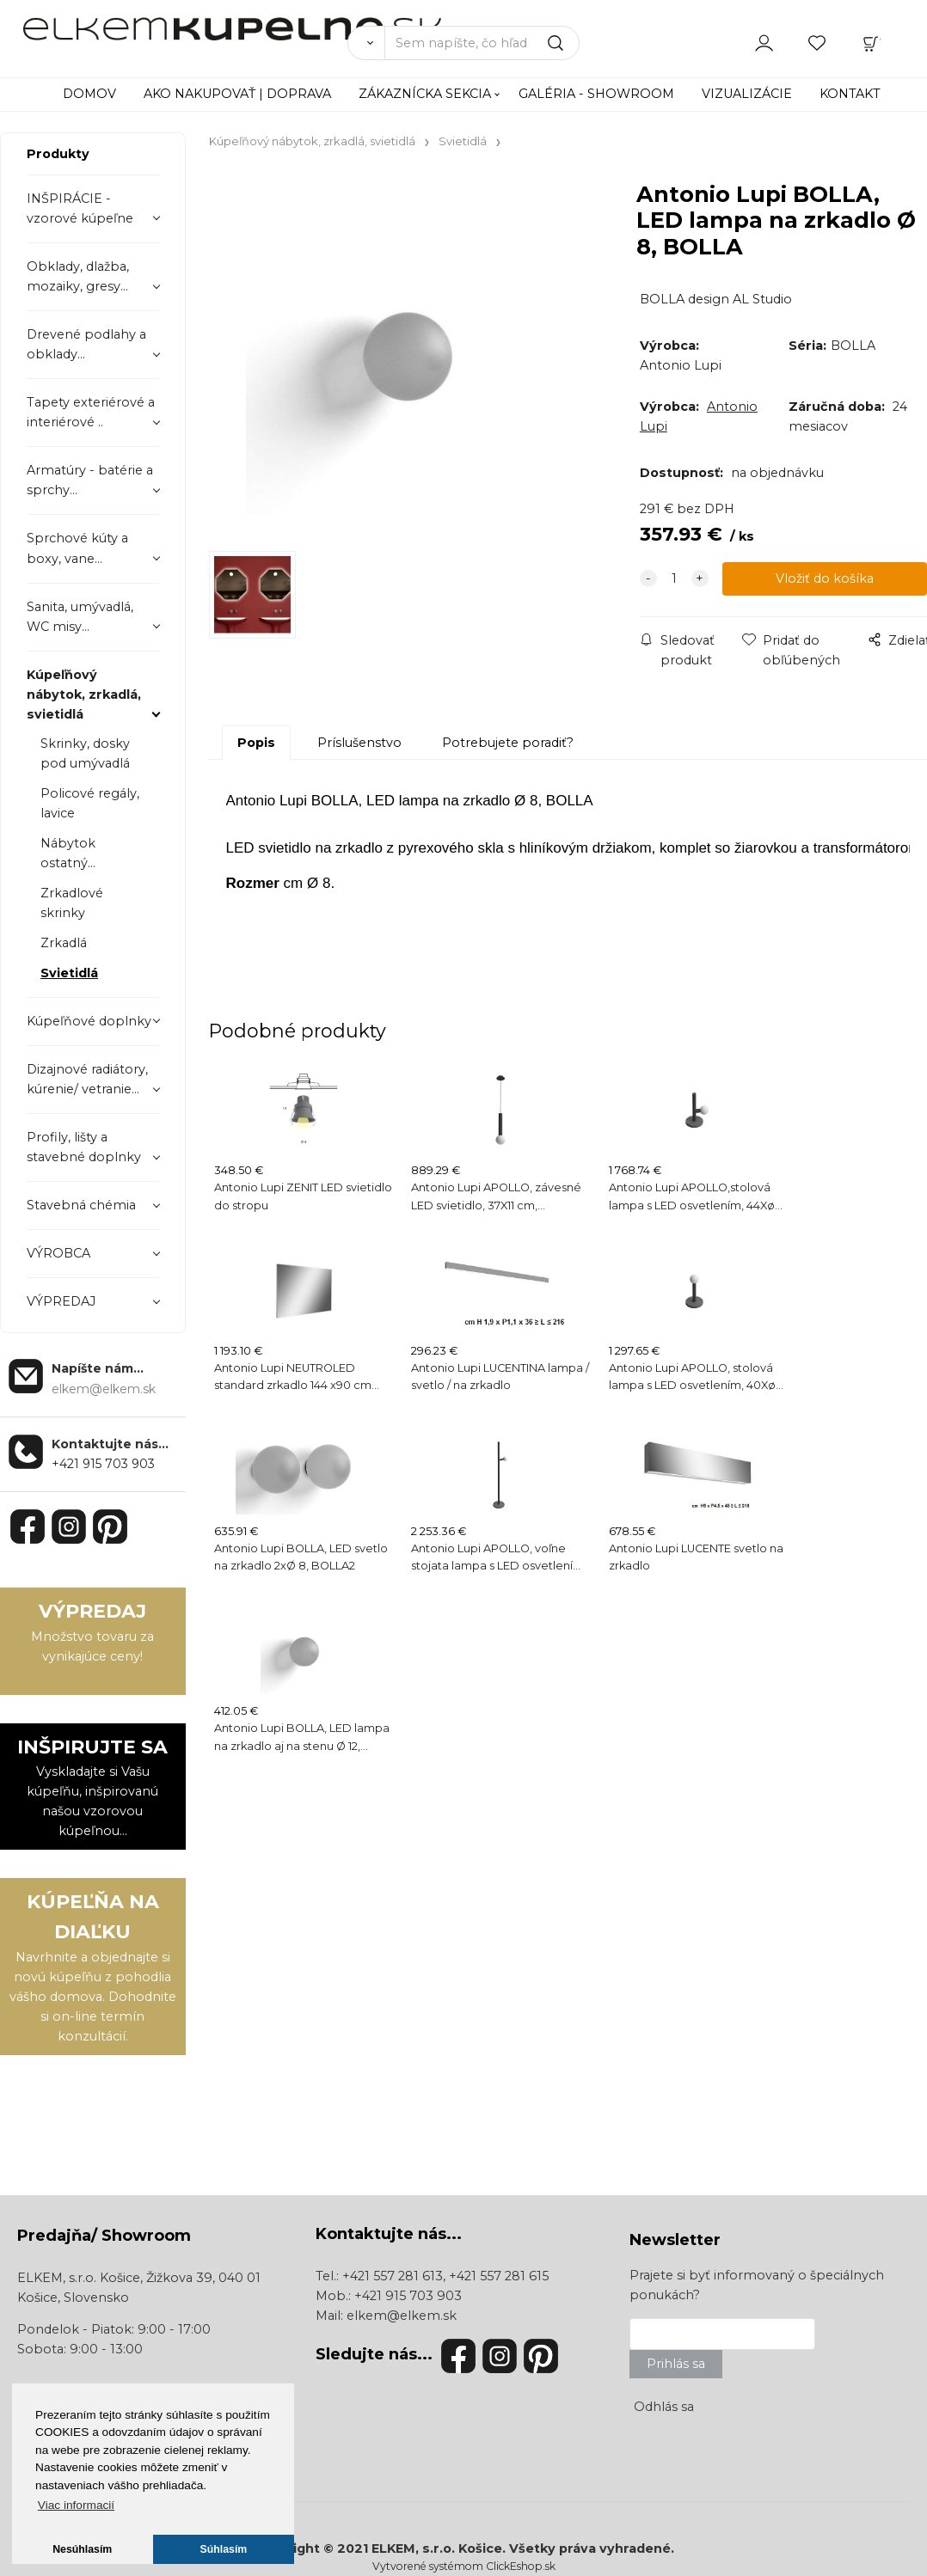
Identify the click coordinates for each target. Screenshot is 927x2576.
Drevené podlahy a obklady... (86, 344)
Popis (256, 742)
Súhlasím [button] (224, 2549)
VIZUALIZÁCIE (747, 93)
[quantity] (674, 579)
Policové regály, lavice (89, 803)
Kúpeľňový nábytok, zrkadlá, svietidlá (84, 694)
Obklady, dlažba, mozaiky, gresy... (78, 276)
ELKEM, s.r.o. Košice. (438, 2548)
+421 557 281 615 (499, 2276)
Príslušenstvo (359, 742)
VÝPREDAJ (61, 1301)
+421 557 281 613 (392, 2276)
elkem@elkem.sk (402, 2315)
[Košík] (871, 42)
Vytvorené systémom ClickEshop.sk (464, 2566)
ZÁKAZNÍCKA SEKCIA (425, 93)
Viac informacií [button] (76, 2505)
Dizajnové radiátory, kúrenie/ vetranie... (87, 1079)
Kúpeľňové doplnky (89, 1021)
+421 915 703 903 (103, 1464)
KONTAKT (850, 93)
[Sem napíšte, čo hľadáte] (482, 43)
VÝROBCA (58, 1253)
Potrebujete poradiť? (508, 742)
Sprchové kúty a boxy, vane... (77, 548)
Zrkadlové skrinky (71, 903)
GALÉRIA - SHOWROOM (596, 93)
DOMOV (89, 93)
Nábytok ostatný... (67, 853)
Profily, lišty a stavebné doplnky (84, 1147)
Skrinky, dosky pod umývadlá (85, 753)
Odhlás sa (664, 2406)
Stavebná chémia (81, 1205)
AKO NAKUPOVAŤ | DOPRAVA (237, 93)
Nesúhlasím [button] (82, 2549)
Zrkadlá (63, 943)
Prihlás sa (676, 2363)
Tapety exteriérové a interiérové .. (91, 412)
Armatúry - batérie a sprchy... (90, 480)
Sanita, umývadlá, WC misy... (80, 616)
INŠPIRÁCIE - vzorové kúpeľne (80, 208)
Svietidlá (69, 973)
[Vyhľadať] (365, 43)
